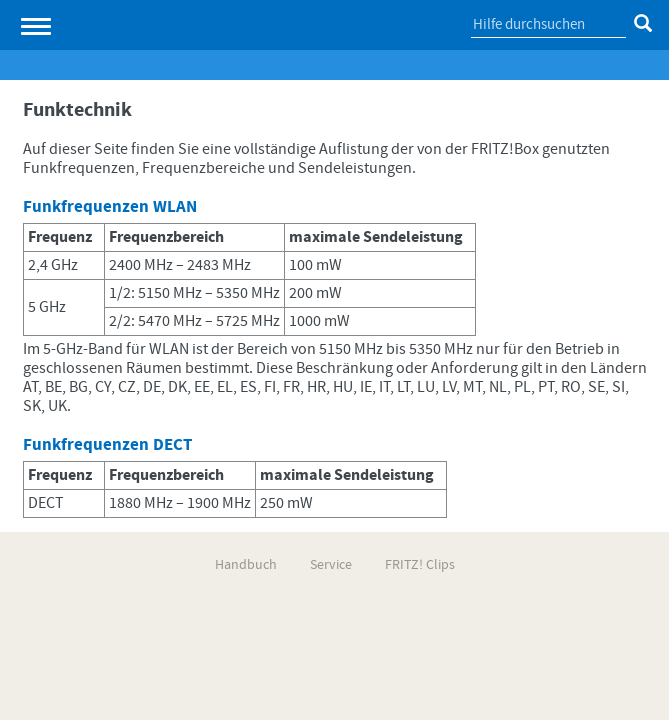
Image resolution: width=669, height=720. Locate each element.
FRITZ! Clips (420, 565)
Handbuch (246, 565)
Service (331, 565)
